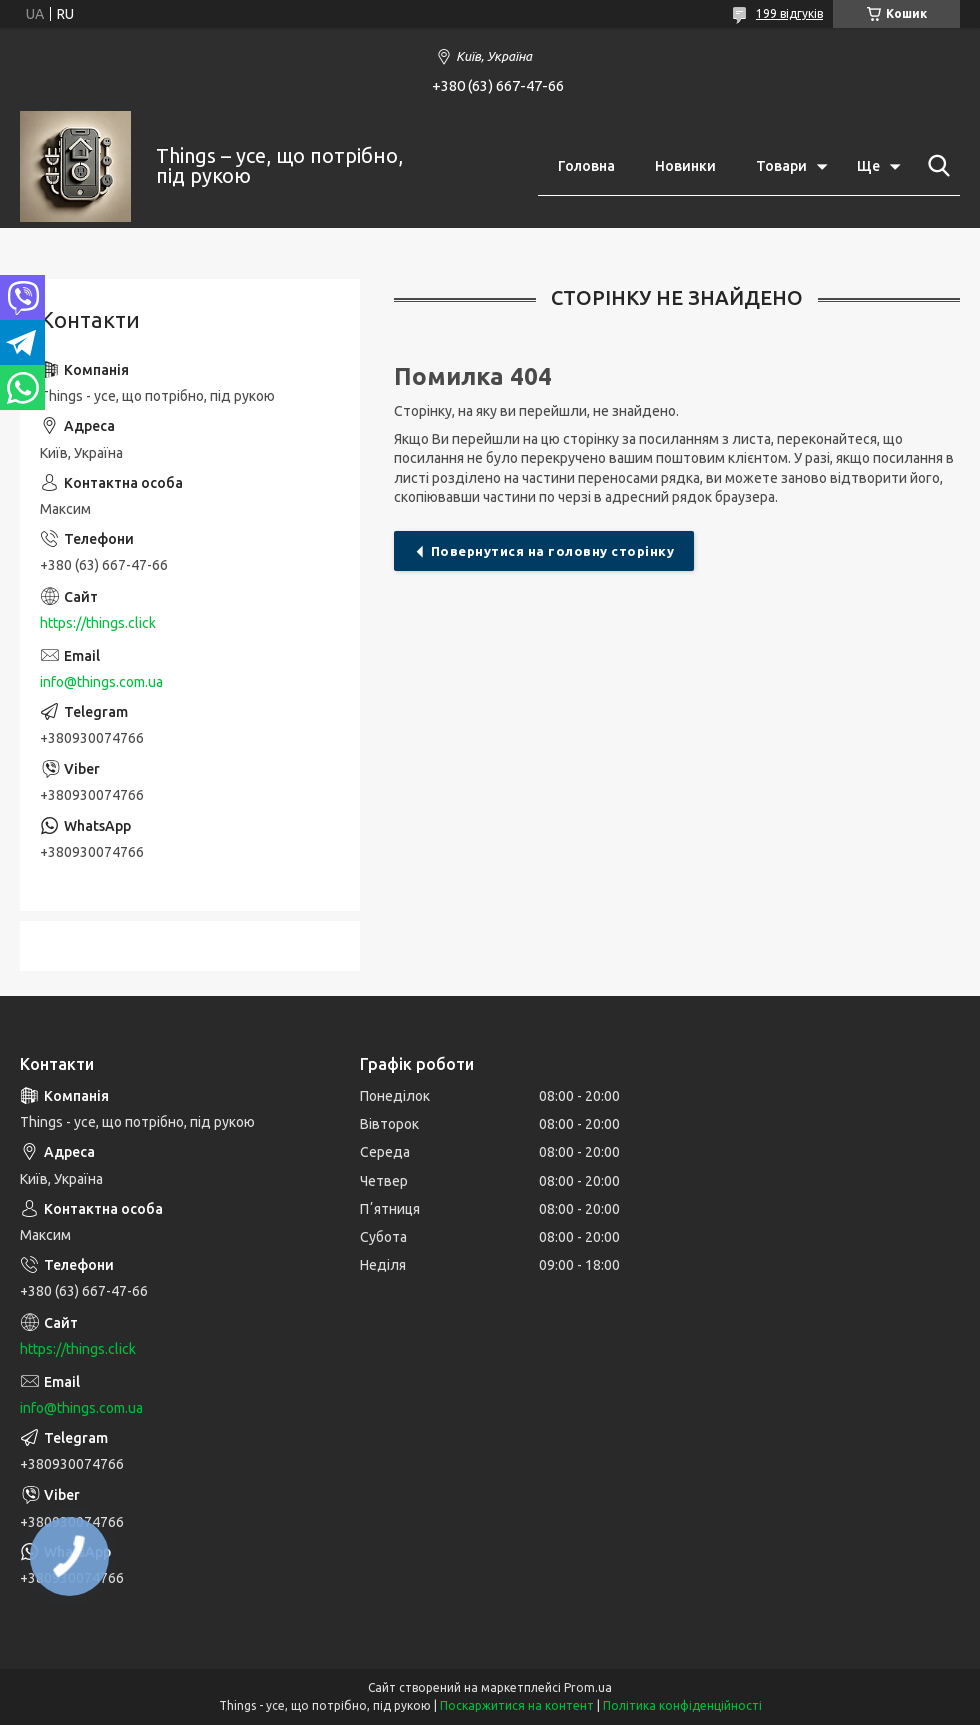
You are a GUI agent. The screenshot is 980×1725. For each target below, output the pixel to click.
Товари (781, 166)
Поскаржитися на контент (517, 1705)
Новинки (685, 166)
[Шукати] (935, 166)
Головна (586, 166)
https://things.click (98, 623)
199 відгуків (789, 13)
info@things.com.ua (101, 682)
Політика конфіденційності (682, 1705)
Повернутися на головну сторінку (553, 551)
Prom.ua (588, 1687)
